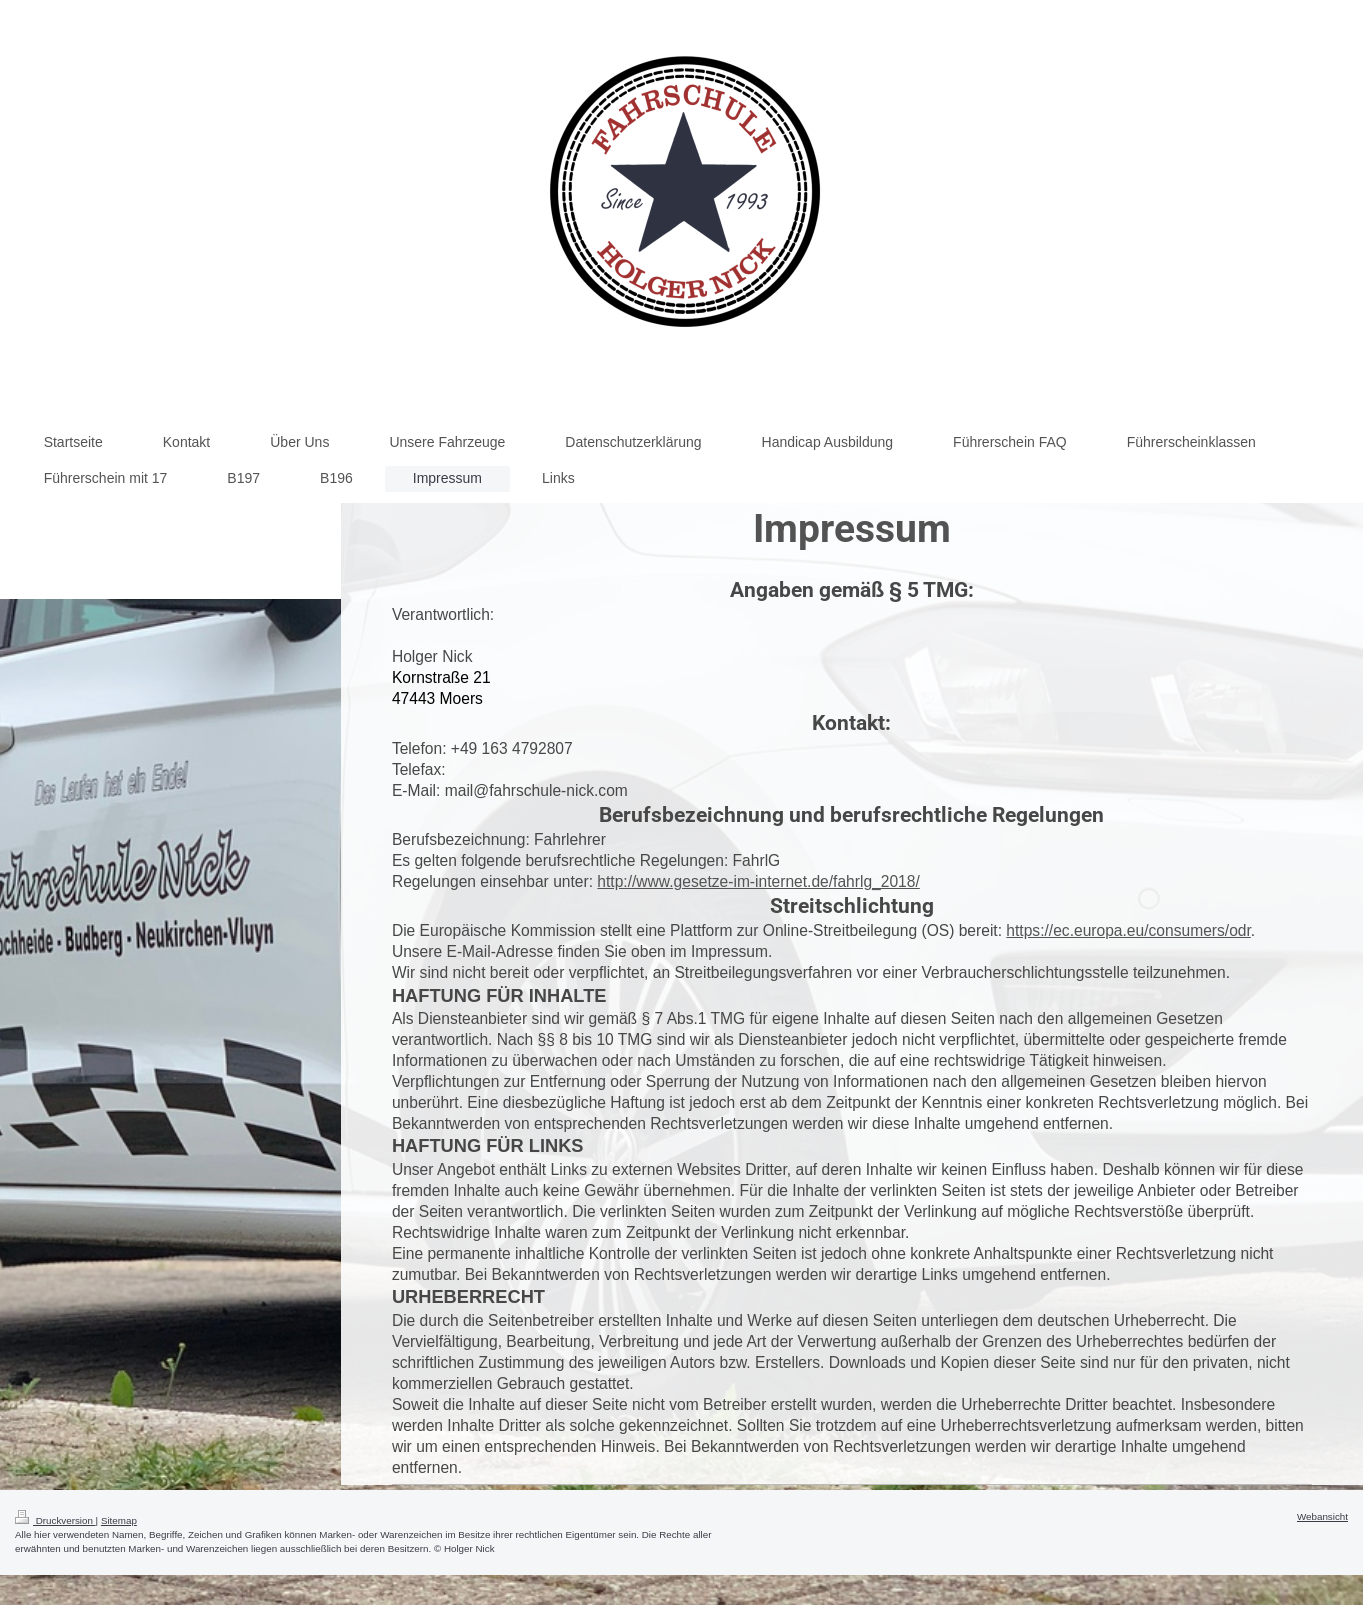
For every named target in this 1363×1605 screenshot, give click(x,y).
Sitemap (119, 1520)
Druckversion (55, 1520)
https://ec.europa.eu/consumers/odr (1128, 930)
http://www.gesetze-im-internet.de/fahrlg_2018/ (758, 881)
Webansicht (1322, 1516)
